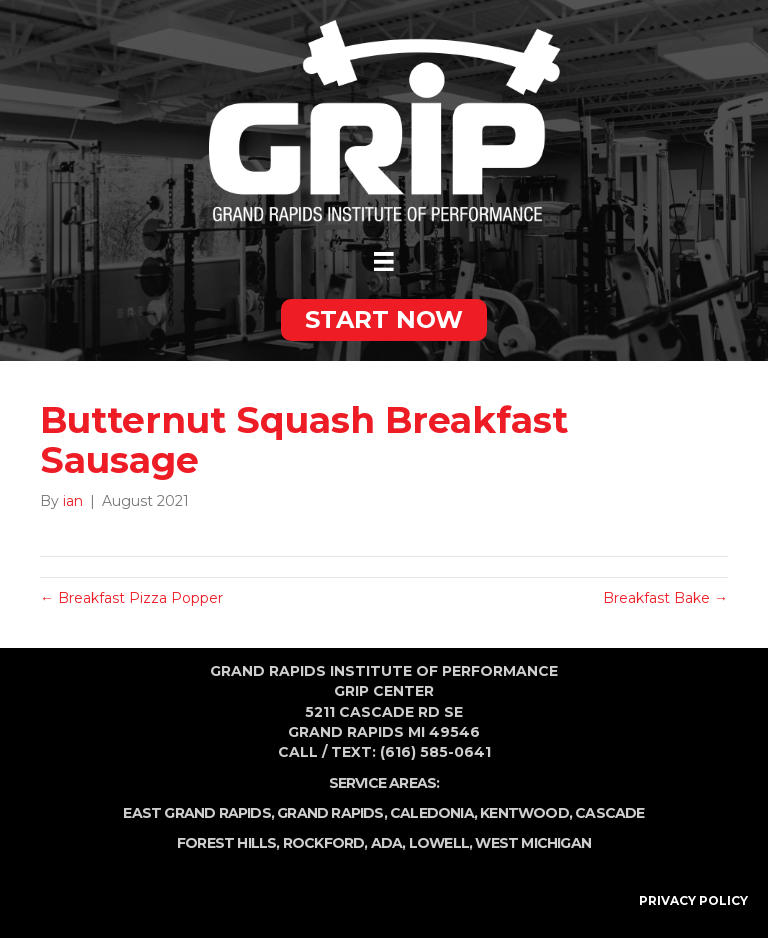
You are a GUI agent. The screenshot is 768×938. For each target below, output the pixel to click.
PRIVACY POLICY (693, 900)
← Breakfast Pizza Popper (131, 598)
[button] (384, 320)
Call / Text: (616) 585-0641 (384, 752)
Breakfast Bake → (665, 598)
